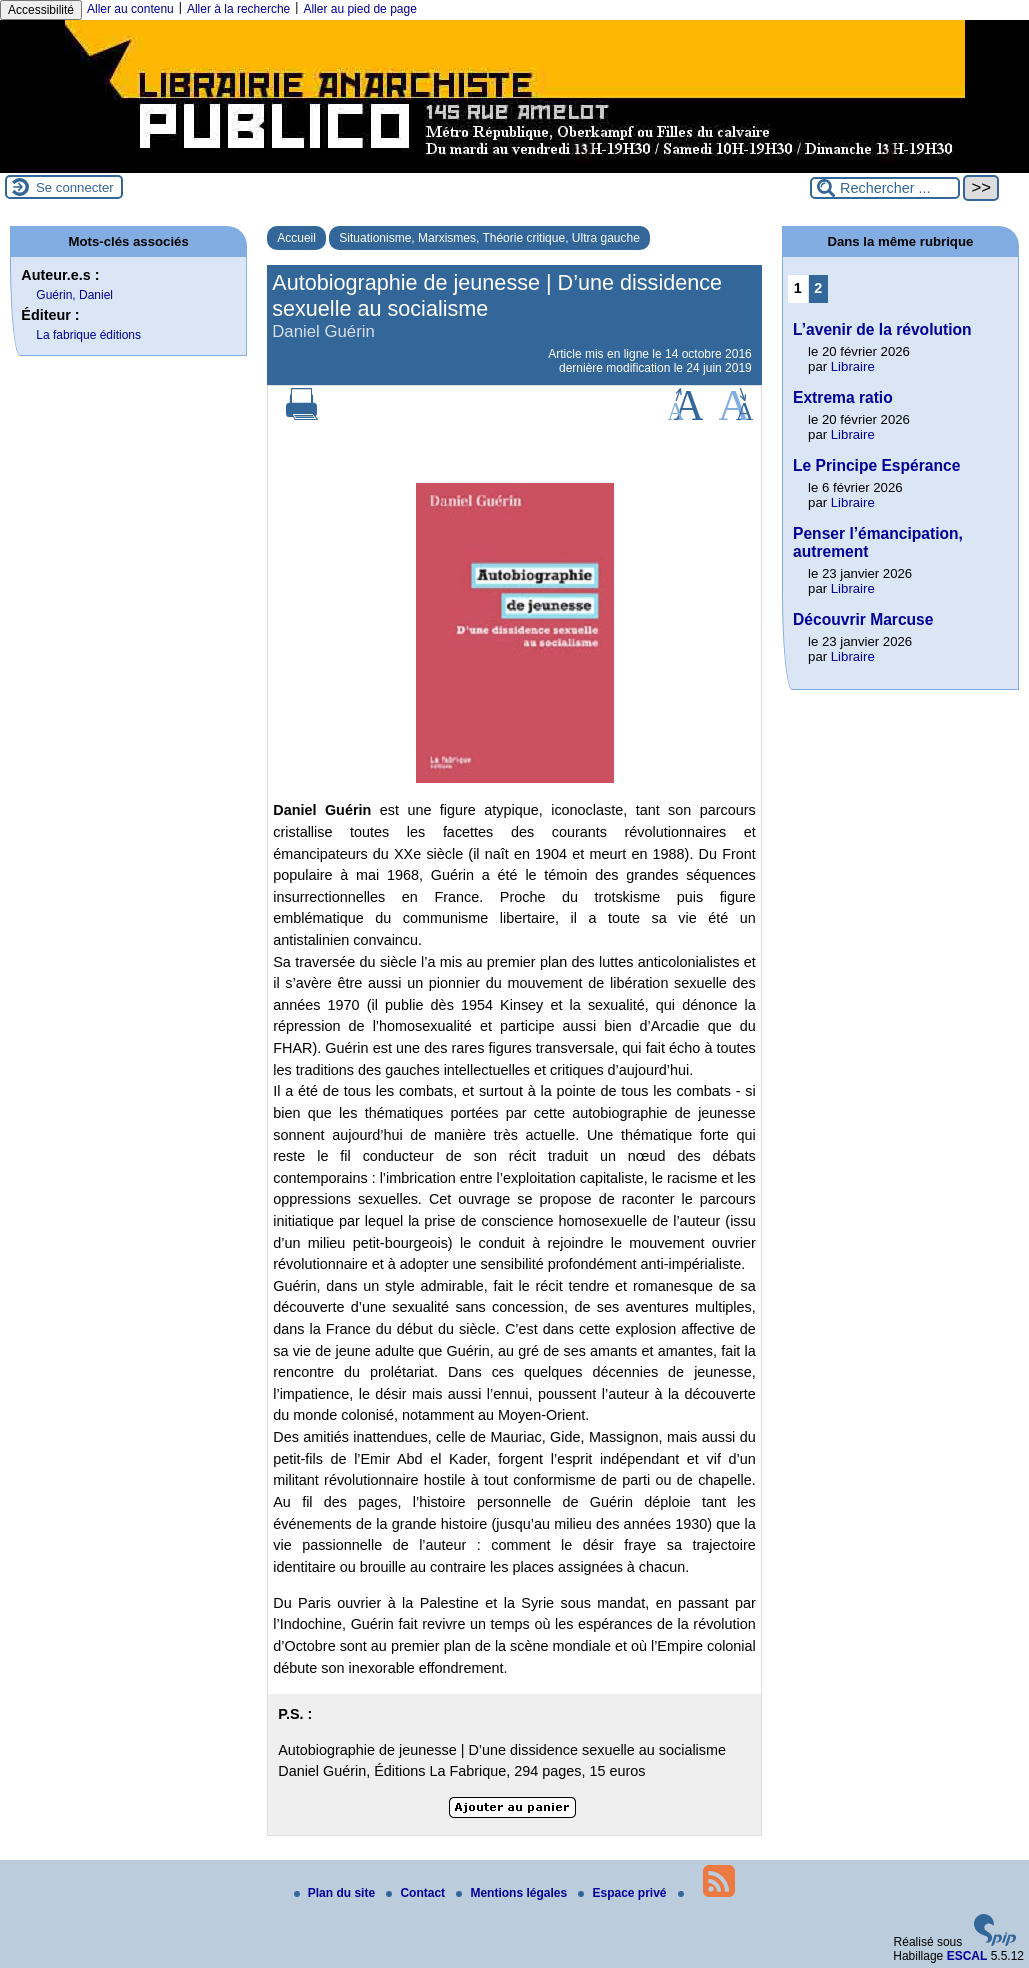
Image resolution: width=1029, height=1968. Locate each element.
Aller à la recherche (238, 9)
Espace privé (623, 1893)
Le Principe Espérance (876, 465)
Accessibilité (41, 10)
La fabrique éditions (88, 335)
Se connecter (75, 187)
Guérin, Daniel (74, 295)
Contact (417, 1893)
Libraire (853, 366)
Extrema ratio (843, 397)
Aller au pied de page (359, 9)
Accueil (296, 238)
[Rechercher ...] (885, 188)
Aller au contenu (130, 9)
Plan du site (336, 1893)
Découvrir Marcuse (863, 619)
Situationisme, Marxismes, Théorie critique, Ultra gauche (489, 238)
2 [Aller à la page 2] (818, 288)
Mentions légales (513, 1893)
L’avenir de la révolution (882, 329)
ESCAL (967, 1956)
